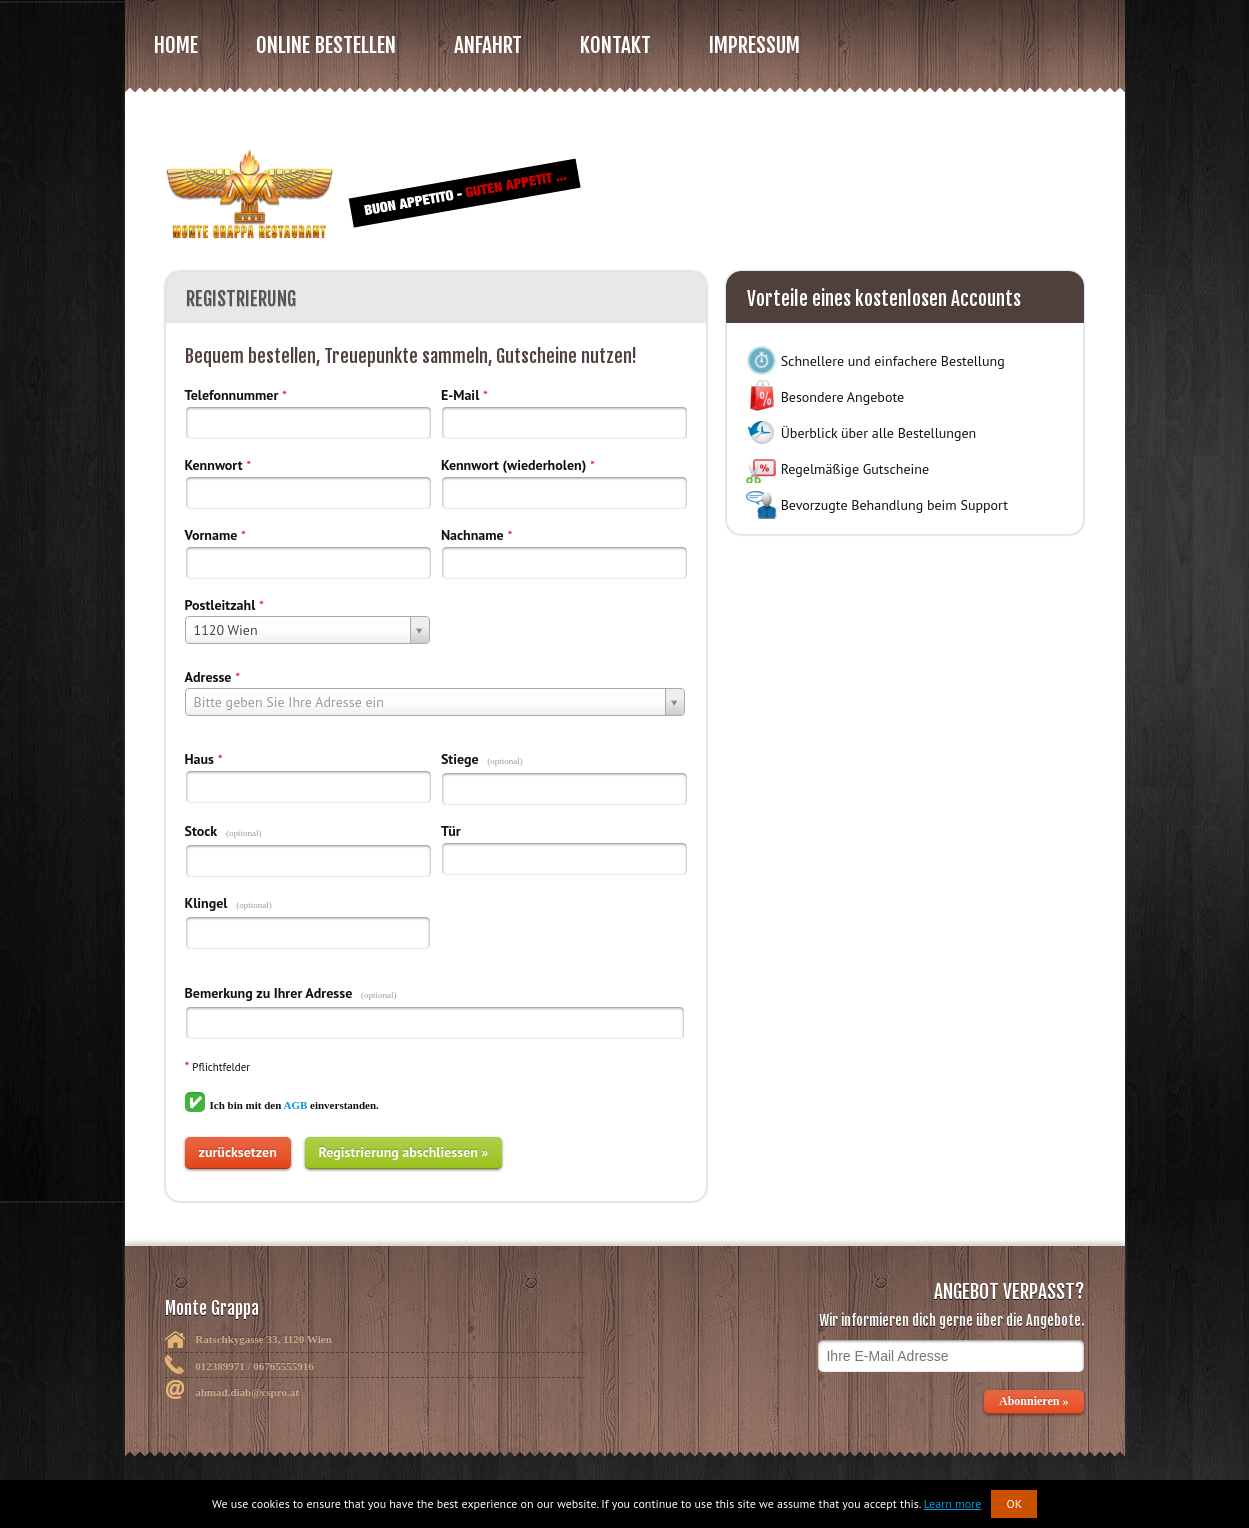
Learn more (953, 1503)
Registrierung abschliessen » (404, 1152)
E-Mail (460, 395)
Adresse (208, 677)
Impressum (754, 45)
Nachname (472, 535)
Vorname (211, 535)
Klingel (206, 903)
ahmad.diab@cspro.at (247, 1392)
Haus (200, 759)
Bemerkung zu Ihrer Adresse (269, 993)
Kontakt (615, 45)
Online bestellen (326, 45)
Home (176, 45)
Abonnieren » (1034, 1401)
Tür (451, 831)
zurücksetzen (238, 1152)
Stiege (460, 759)
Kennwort (214, 465)
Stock (201, 831)
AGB (295, 1105)
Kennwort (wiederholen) (513, 465)
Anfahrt (488, 45)
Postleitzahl (220, 605)
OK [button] (1014, 1503)
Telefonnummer (232, 395)
